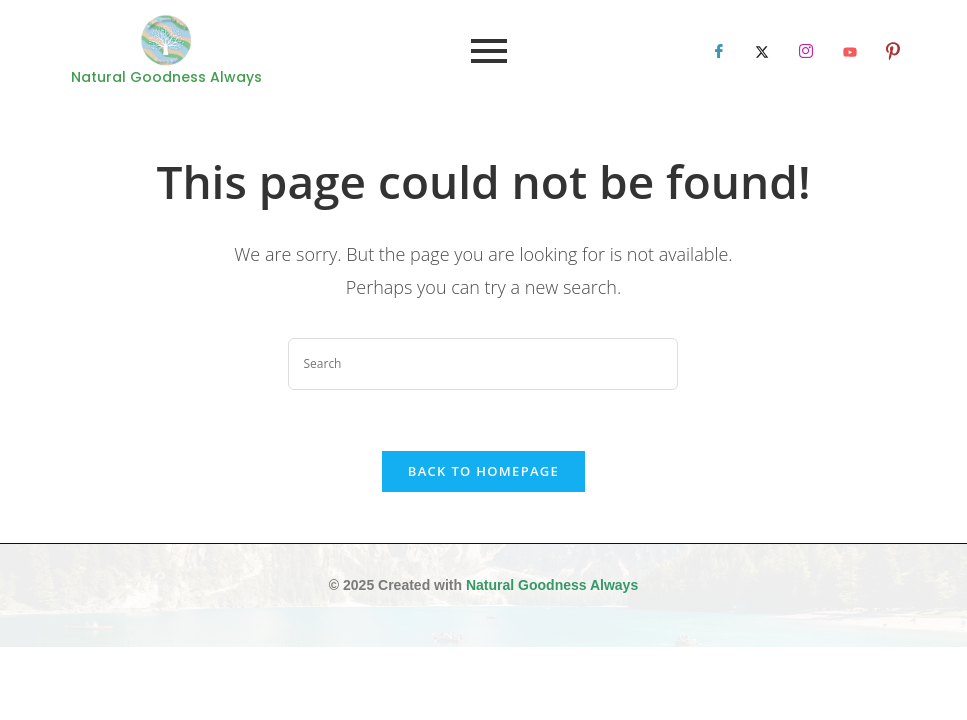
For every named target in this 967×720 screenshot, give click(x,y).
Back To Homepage (483, 471)
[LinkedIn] (806, 51)
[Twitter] (762, 51)
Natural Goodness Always (552, 585)
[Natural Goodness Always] (166, 40)
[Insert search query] (483, 364)
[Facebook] (719, 51)
